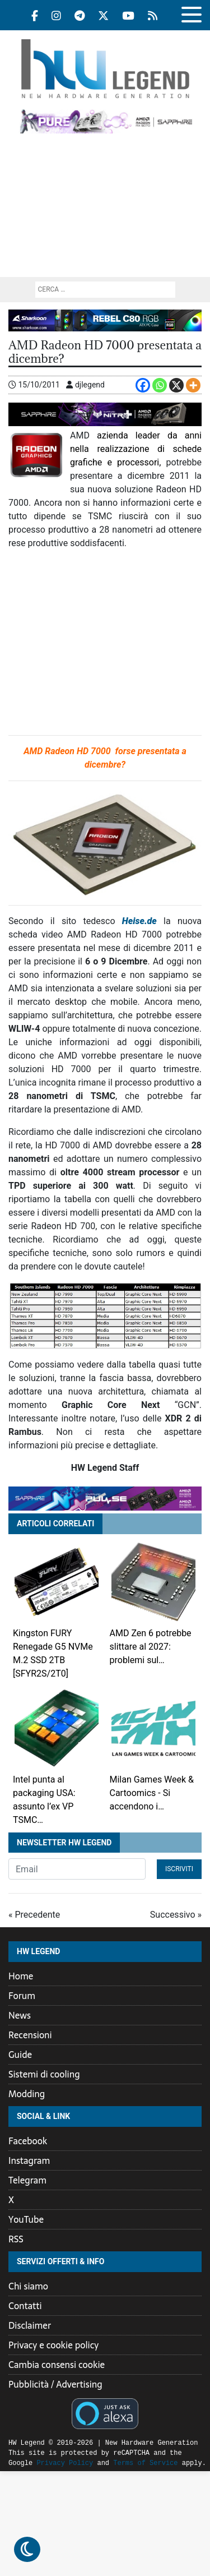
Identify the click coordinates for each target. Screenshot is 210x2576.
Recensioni (30, 2035)
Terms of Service (117, 2463)
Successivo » (176, 1914)
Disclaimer (29, 2325)
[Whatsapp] (159, 385)
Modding (26, 2093)
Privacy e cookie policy (53, 2345)
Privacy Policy (36, 2463)
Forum (21, 1995)
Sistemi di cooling (44, 2074)
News (19, 2015)
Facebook (27, 2141)
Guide (20, 2054)
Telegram (27, 2180)
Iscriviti (179, 1869)
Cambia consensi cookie (56, 2364)
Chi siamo (28, 2286)
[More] (193, 385)
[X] (176, 385)
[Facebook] (143, 385)
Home (20, 1976)
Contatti (25, 2305)
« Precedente (34, 1914)
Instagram (29, 2160)
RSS (16, 2239)
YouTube (26, 2219)
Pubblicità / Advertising (55, 2384)
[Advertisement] (105, 210)
